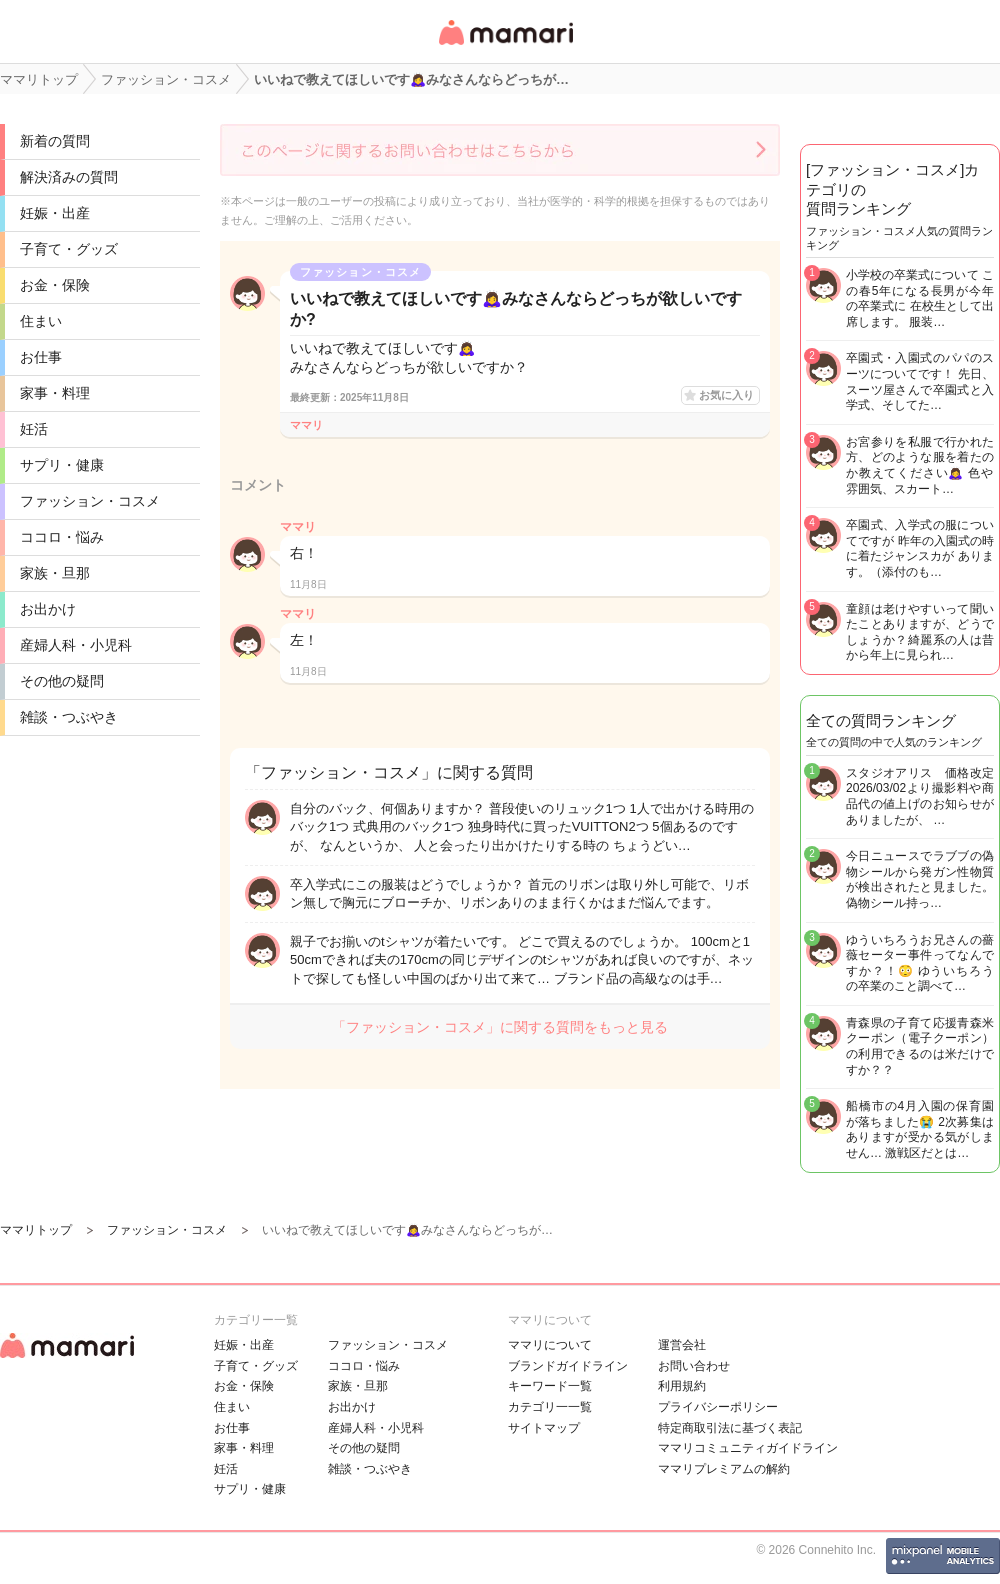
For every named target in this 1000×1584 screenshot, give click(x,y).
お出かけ (48, 609)
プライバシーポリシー (718, 1407)
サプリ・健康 (62, 465)
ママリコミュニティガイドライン (748, 1448)
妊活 (34, 429)
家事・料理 (55, 393)
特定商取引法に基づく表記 (730, 1428)
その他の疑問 (62, 681)
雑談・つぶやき (69, 717)
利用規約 (682, 1386)
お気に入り (726, 395)
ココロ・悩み (62, 537)
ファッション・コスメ (90, 501)
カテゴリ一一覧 (550, 1407)
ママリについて (550, 1345)
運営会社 (682, 1345)
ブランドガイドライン (568, 1366)
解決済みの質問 (69, 177)
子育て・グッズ (69, 249)
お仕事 (41, 357)
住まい (41, 321)
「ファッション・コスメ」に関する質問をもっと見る (500, 1027)
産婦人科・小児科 (76, 645)
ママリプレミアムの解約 (724, 1469)
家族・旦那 (55, 573)
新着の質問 (55, 141)
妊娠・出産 (55, 213)
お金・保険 (55, 285)
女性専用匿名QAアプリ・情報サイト (505, 46)
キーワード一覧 (550, 1386)
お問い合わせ (694, 1366)
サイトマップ (544, 1428)
